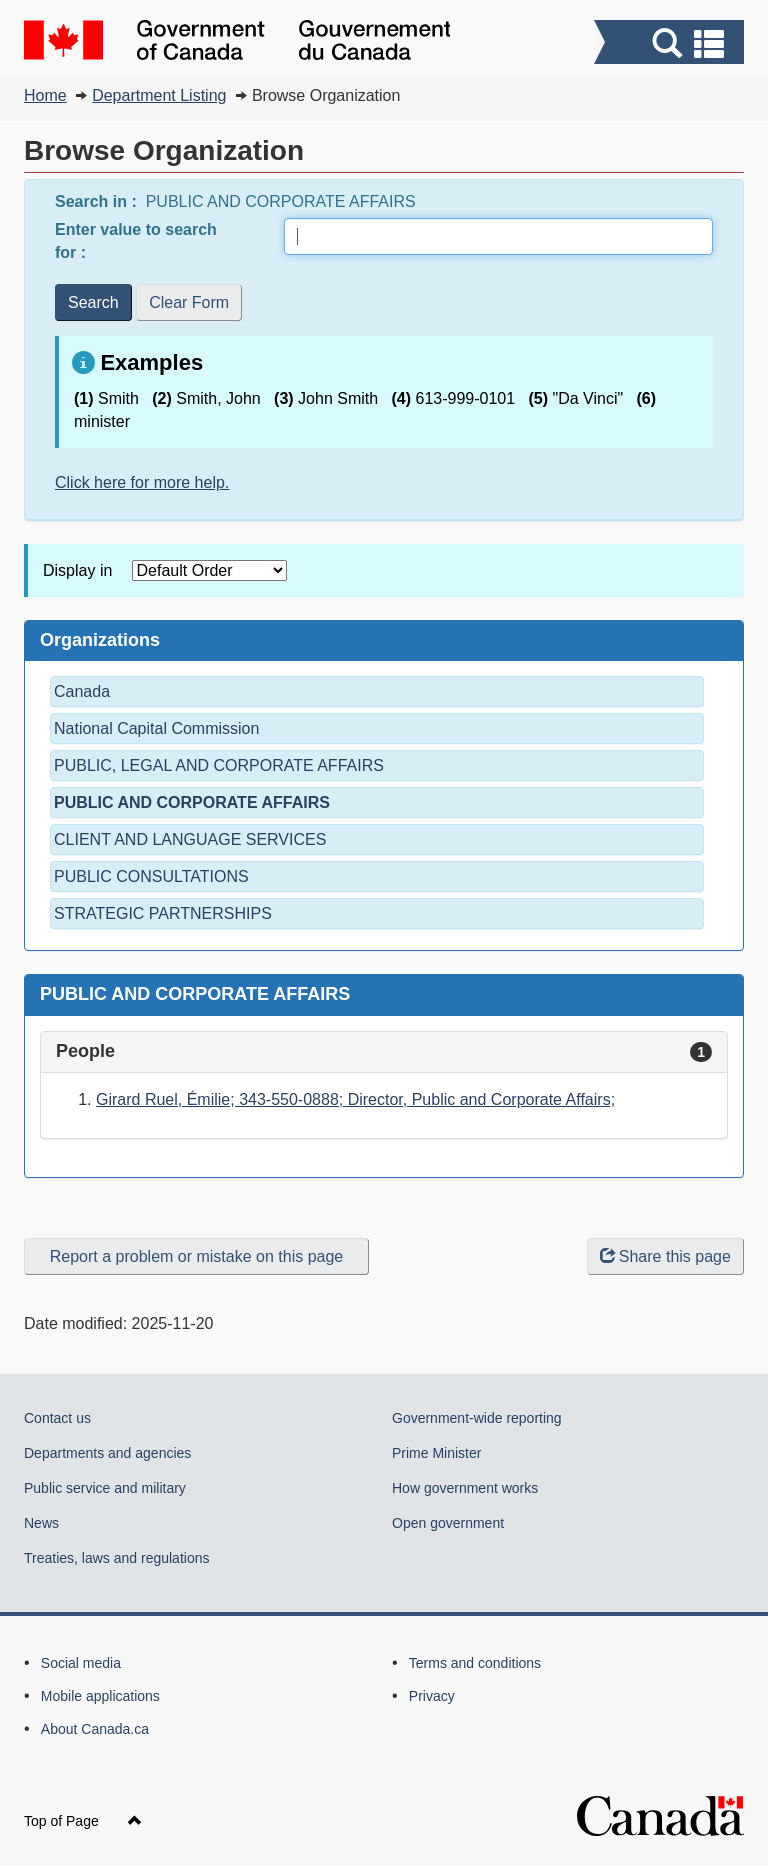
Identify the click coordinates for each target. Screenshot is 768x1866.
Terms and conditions (475, 1663)
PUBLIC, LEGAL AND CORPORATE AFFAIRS (219, 765)
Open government (448, 1523)
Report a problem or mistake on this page (196, 1256)
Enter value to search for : (136, 241)
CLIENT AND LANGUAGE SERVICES (190, 839)
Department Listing (159, 95)
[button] (671, 44)
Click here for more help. (142, 482)
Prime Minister (436, 1453)
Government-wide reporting (477, 1418)
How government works (465, 1488)
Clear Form (189, 302)
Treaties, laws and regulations (116, 1558)
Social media (81, 1663)
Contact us (57, 1418)
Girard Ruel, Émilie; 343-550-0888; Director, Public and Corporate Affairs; (355, 1099)
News (41, 1523)
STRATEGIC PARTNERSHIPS (163, 913)
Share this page (665, 1256)
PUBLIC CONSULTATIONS (151, 876)
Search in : (98, 201)
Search (93, 302)
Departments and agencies (107, 1453)
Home (45, 95)
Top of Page (83, 1821)
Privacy (432, 1696)
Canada (82, 691)
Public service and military (105, 1488)
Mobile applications (100, 1696)
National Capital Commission (156, 728)
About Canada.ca (95, 1729)
